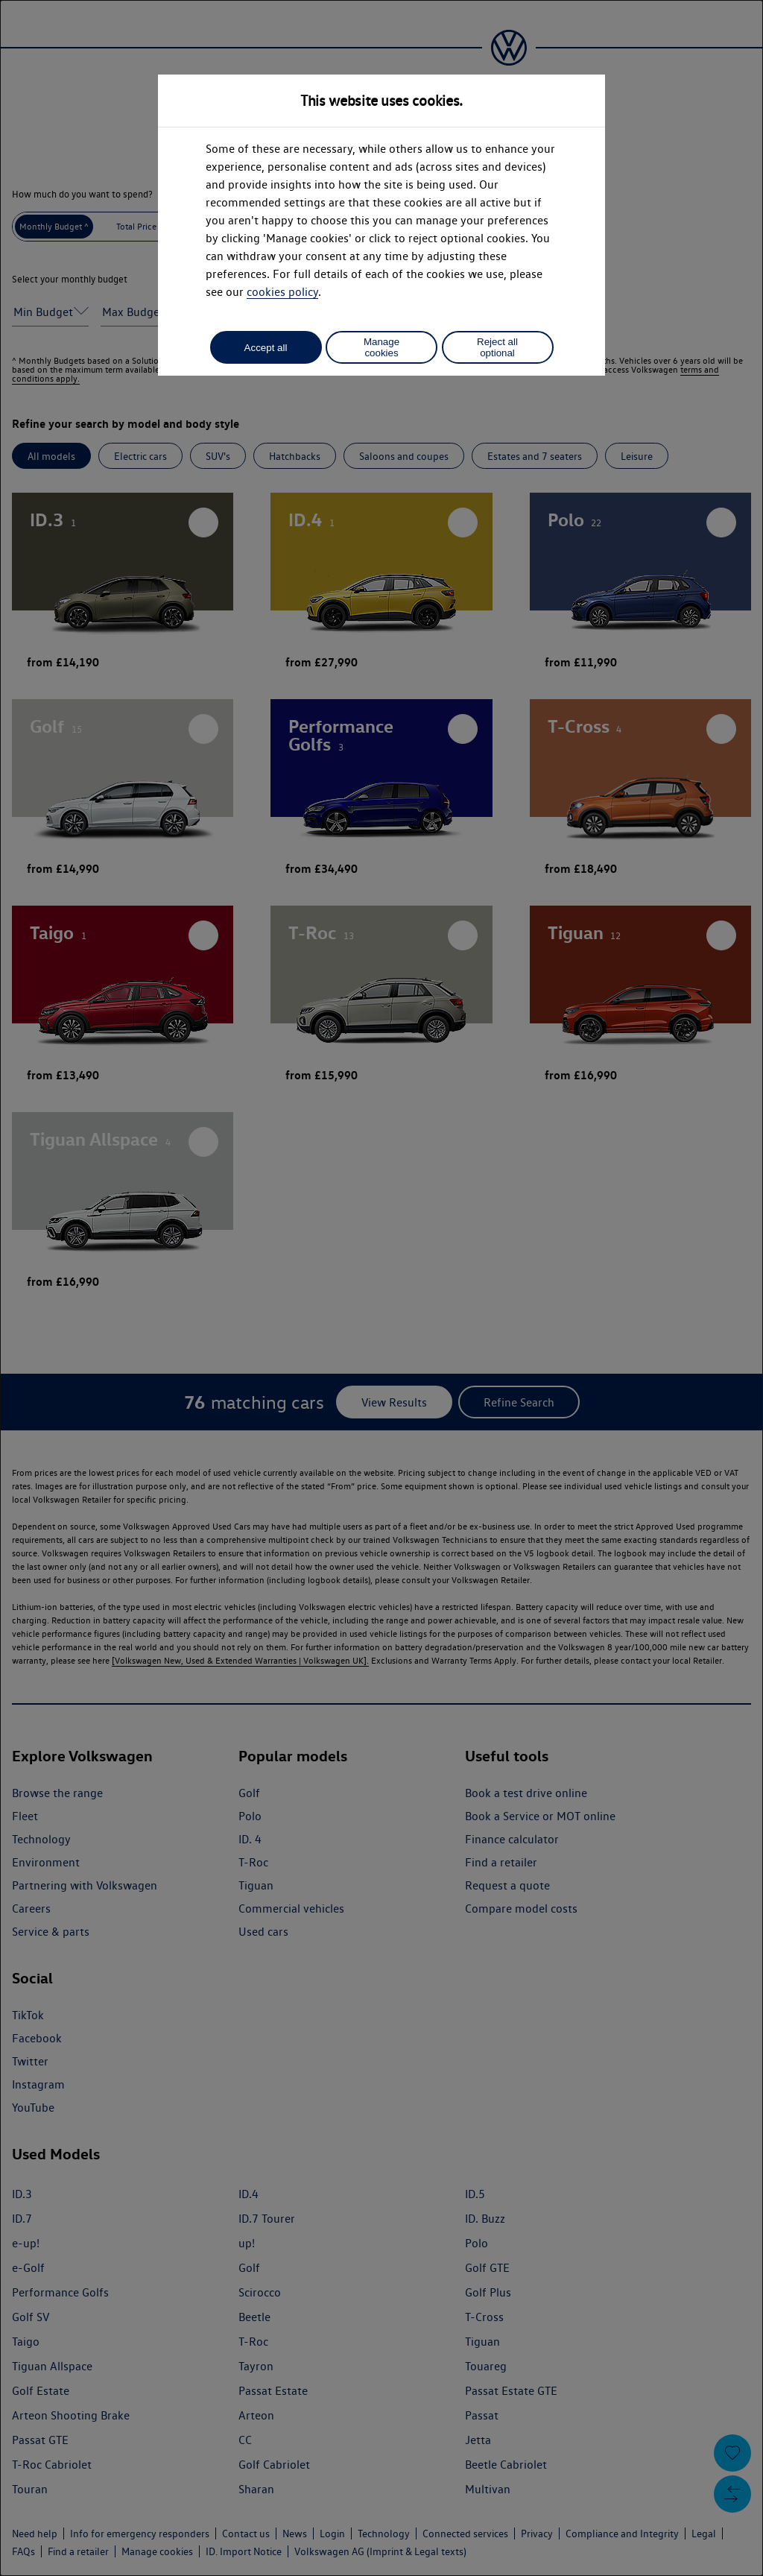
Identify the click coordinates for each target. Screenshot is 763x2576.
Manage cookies (381, 347)
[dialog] (381, 1288)
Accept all (266, 347)
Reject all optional (497, 347)
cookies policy (282, 292)
